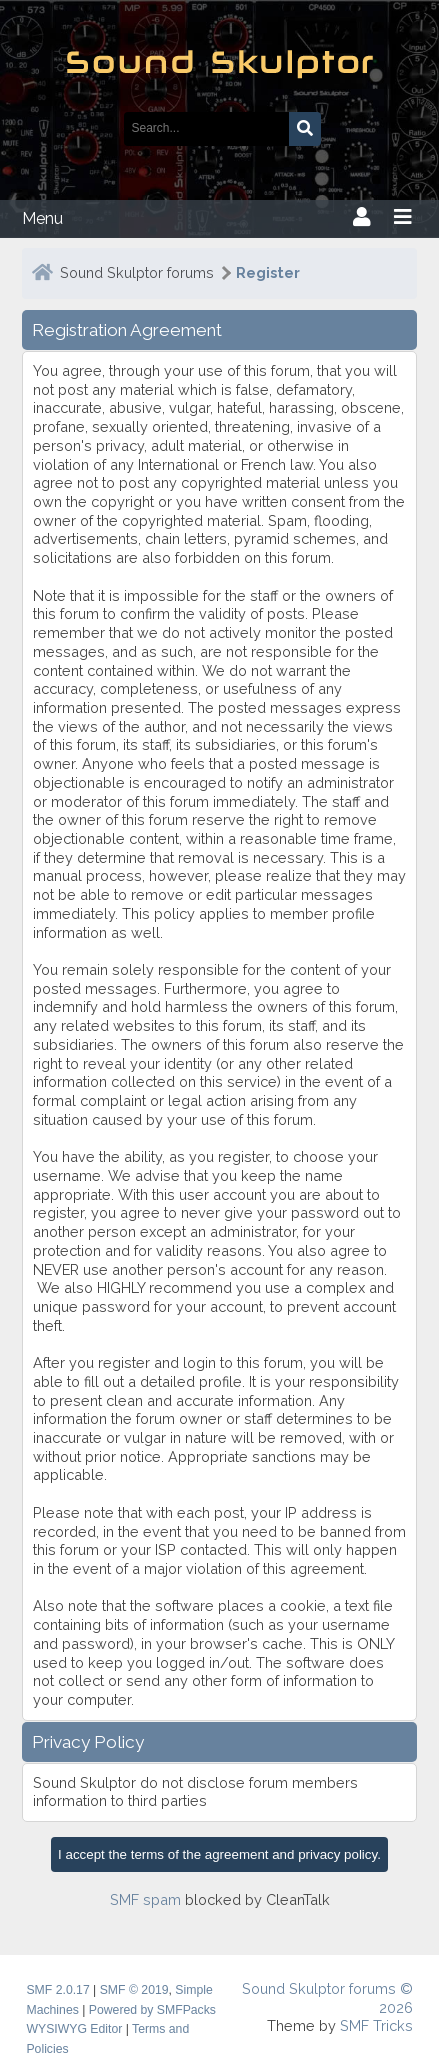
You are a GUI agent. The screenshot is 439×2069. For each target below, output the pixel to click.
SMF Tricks (376, 2025)
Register (268, 272)
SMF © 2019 (134, 1990)
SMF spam (145, 1899)
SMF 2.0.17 (57, 1990)
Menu (42, 218)
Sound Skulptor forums (137, 272)
